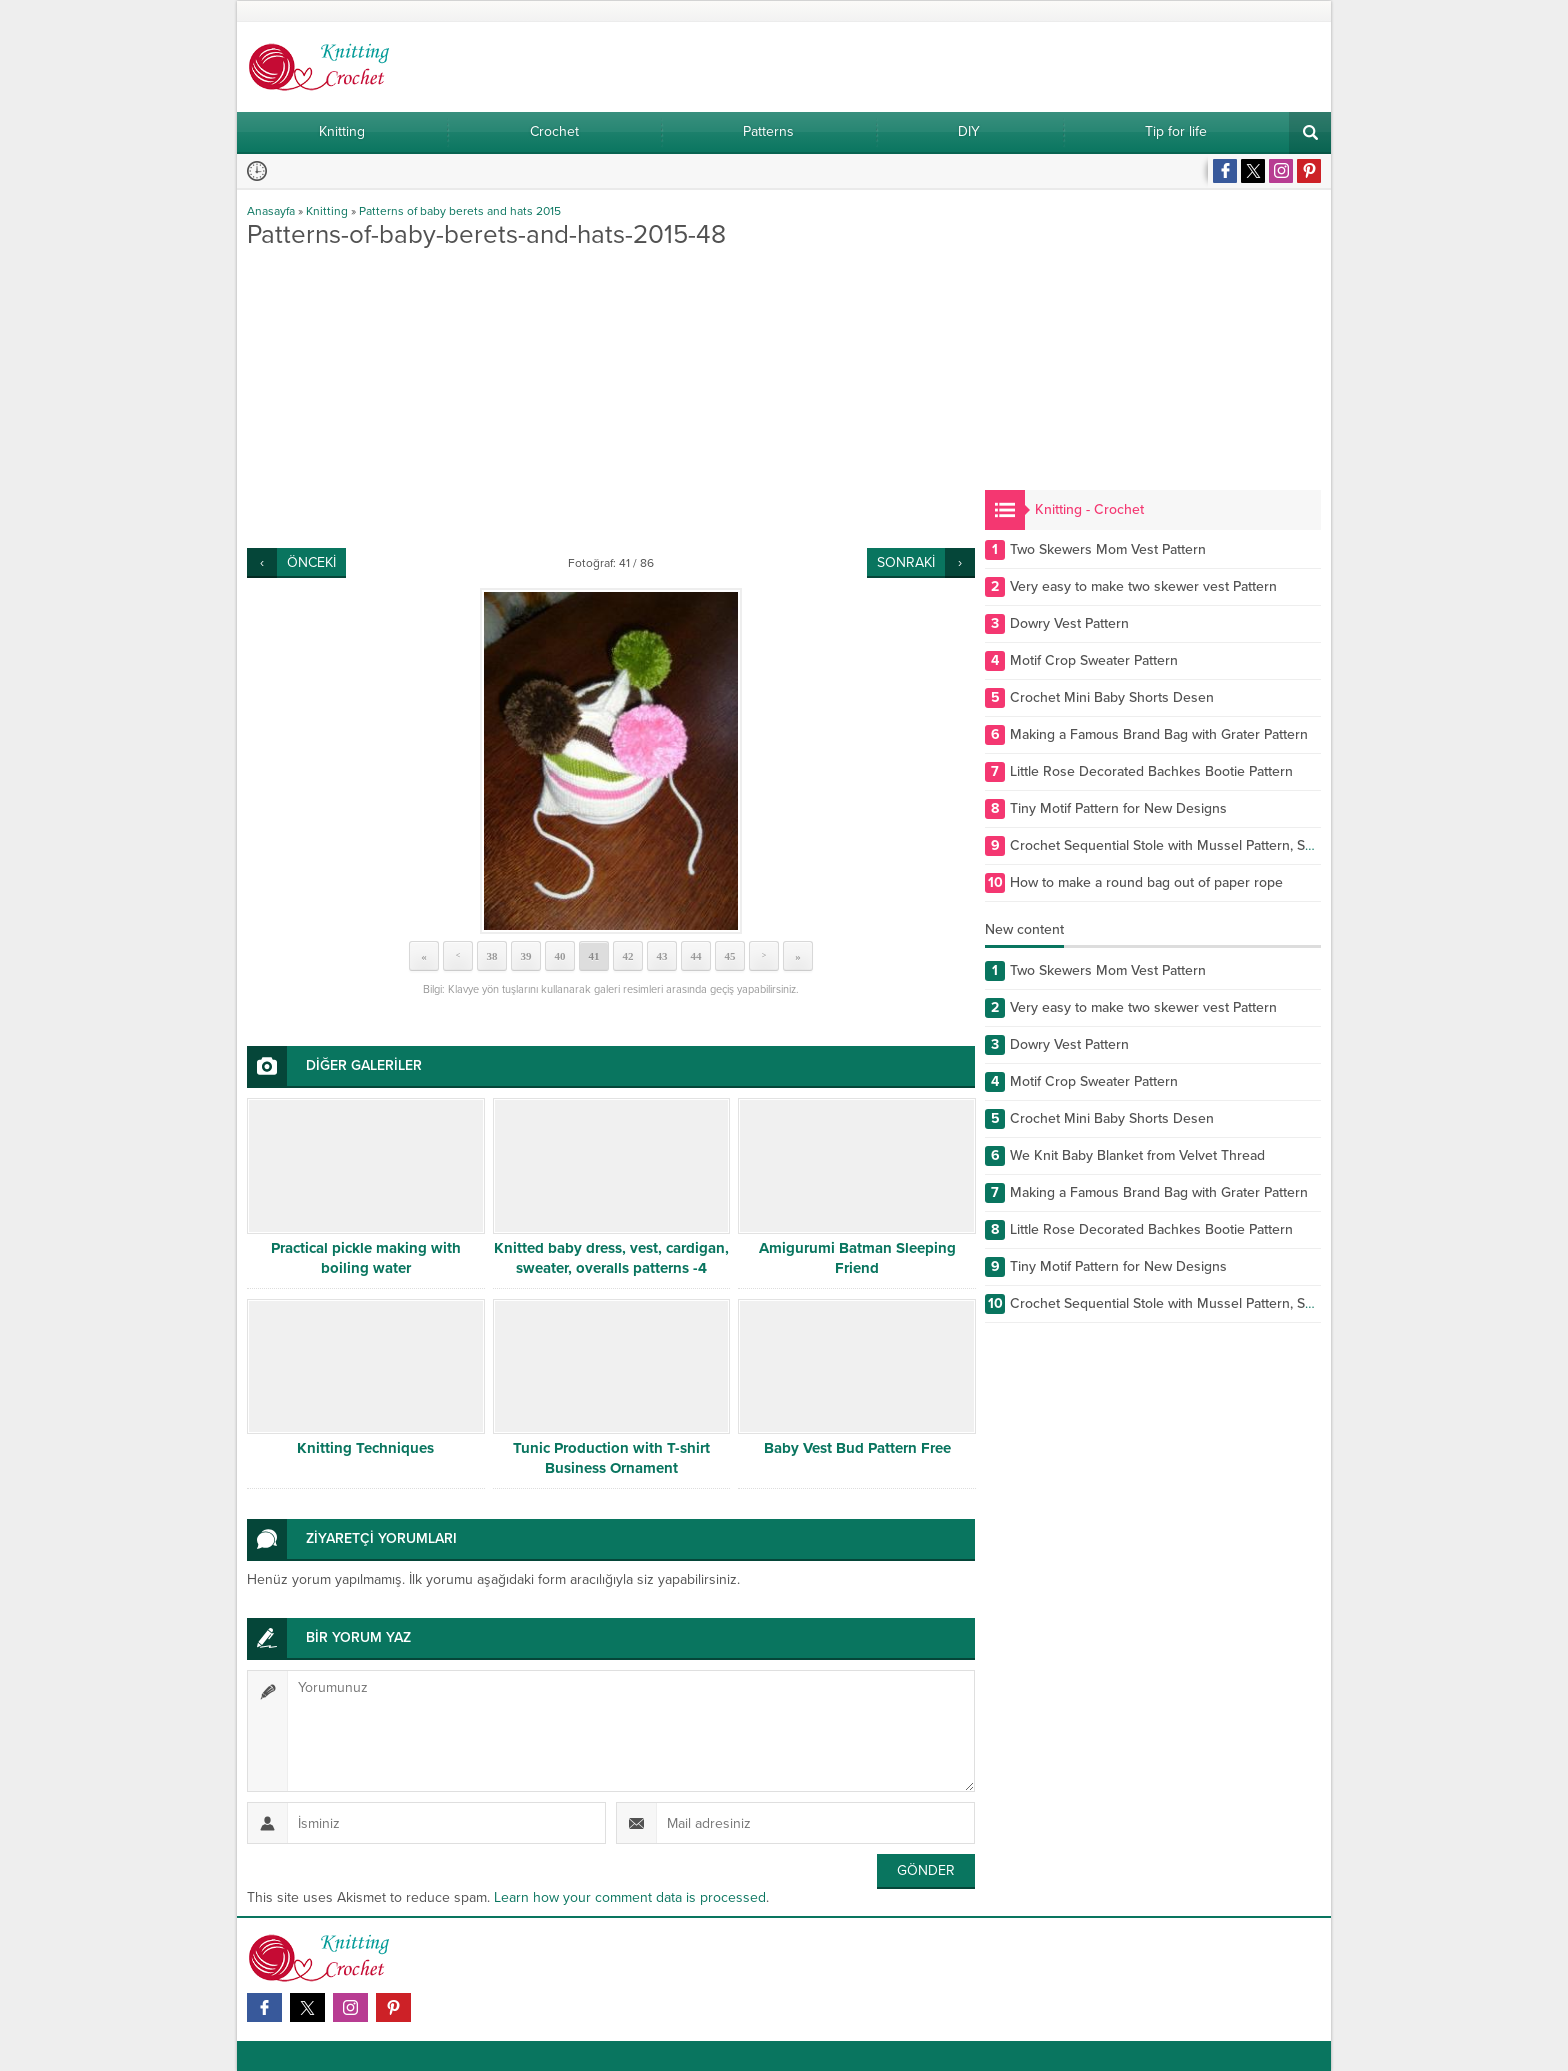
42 (628, 956)
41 (594, 956)
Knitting (327, 211)
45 (730, 956)
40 (560, 956)
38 (492, 956)
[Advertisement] (611, 398)
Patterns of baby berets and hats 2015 (460, 211)
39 (526, 956)
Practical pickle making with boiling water (366, 1258)
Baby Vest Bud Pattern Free (857, 1448)
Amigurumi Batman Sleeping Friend (857, 1258)
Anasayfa (271, 211)
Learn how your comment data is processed (630, 1897)
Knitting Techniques (365, 1448)
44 (696, 956)
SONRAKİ (906, 562)
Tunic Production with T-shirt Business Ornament (611, 1458)
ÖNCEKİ (311, 562)
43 (662, 956)
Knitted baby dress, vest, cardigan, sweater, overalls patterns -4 (611, 1258)
